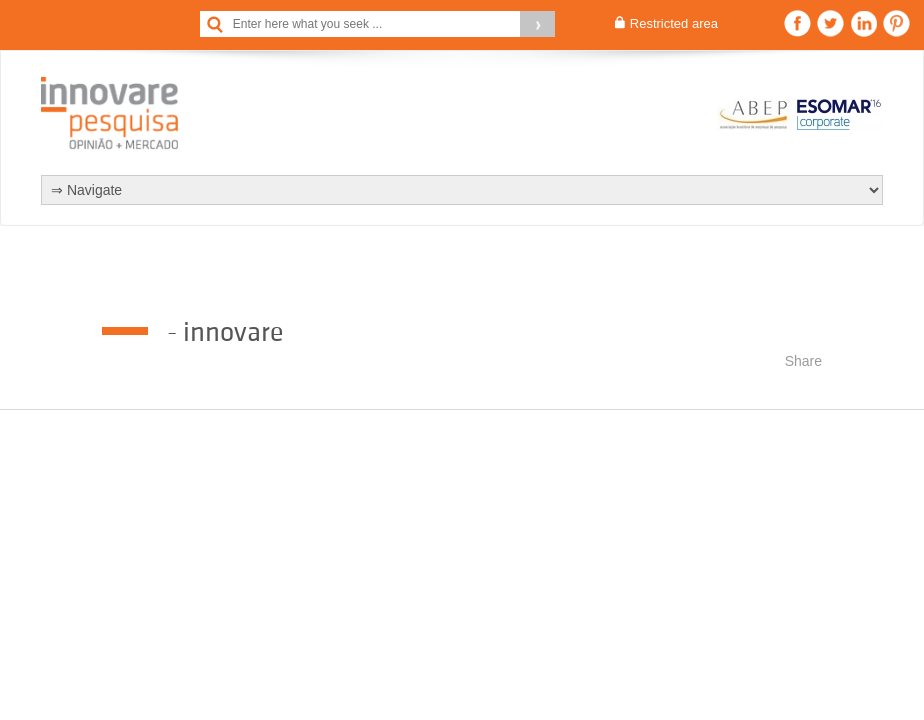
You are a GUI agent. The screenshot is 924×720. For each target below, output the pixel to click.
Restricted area (674, 23)
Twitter (830, 23)
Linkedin (863, 23)
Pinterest (896, 23)
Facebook (797, 23)
